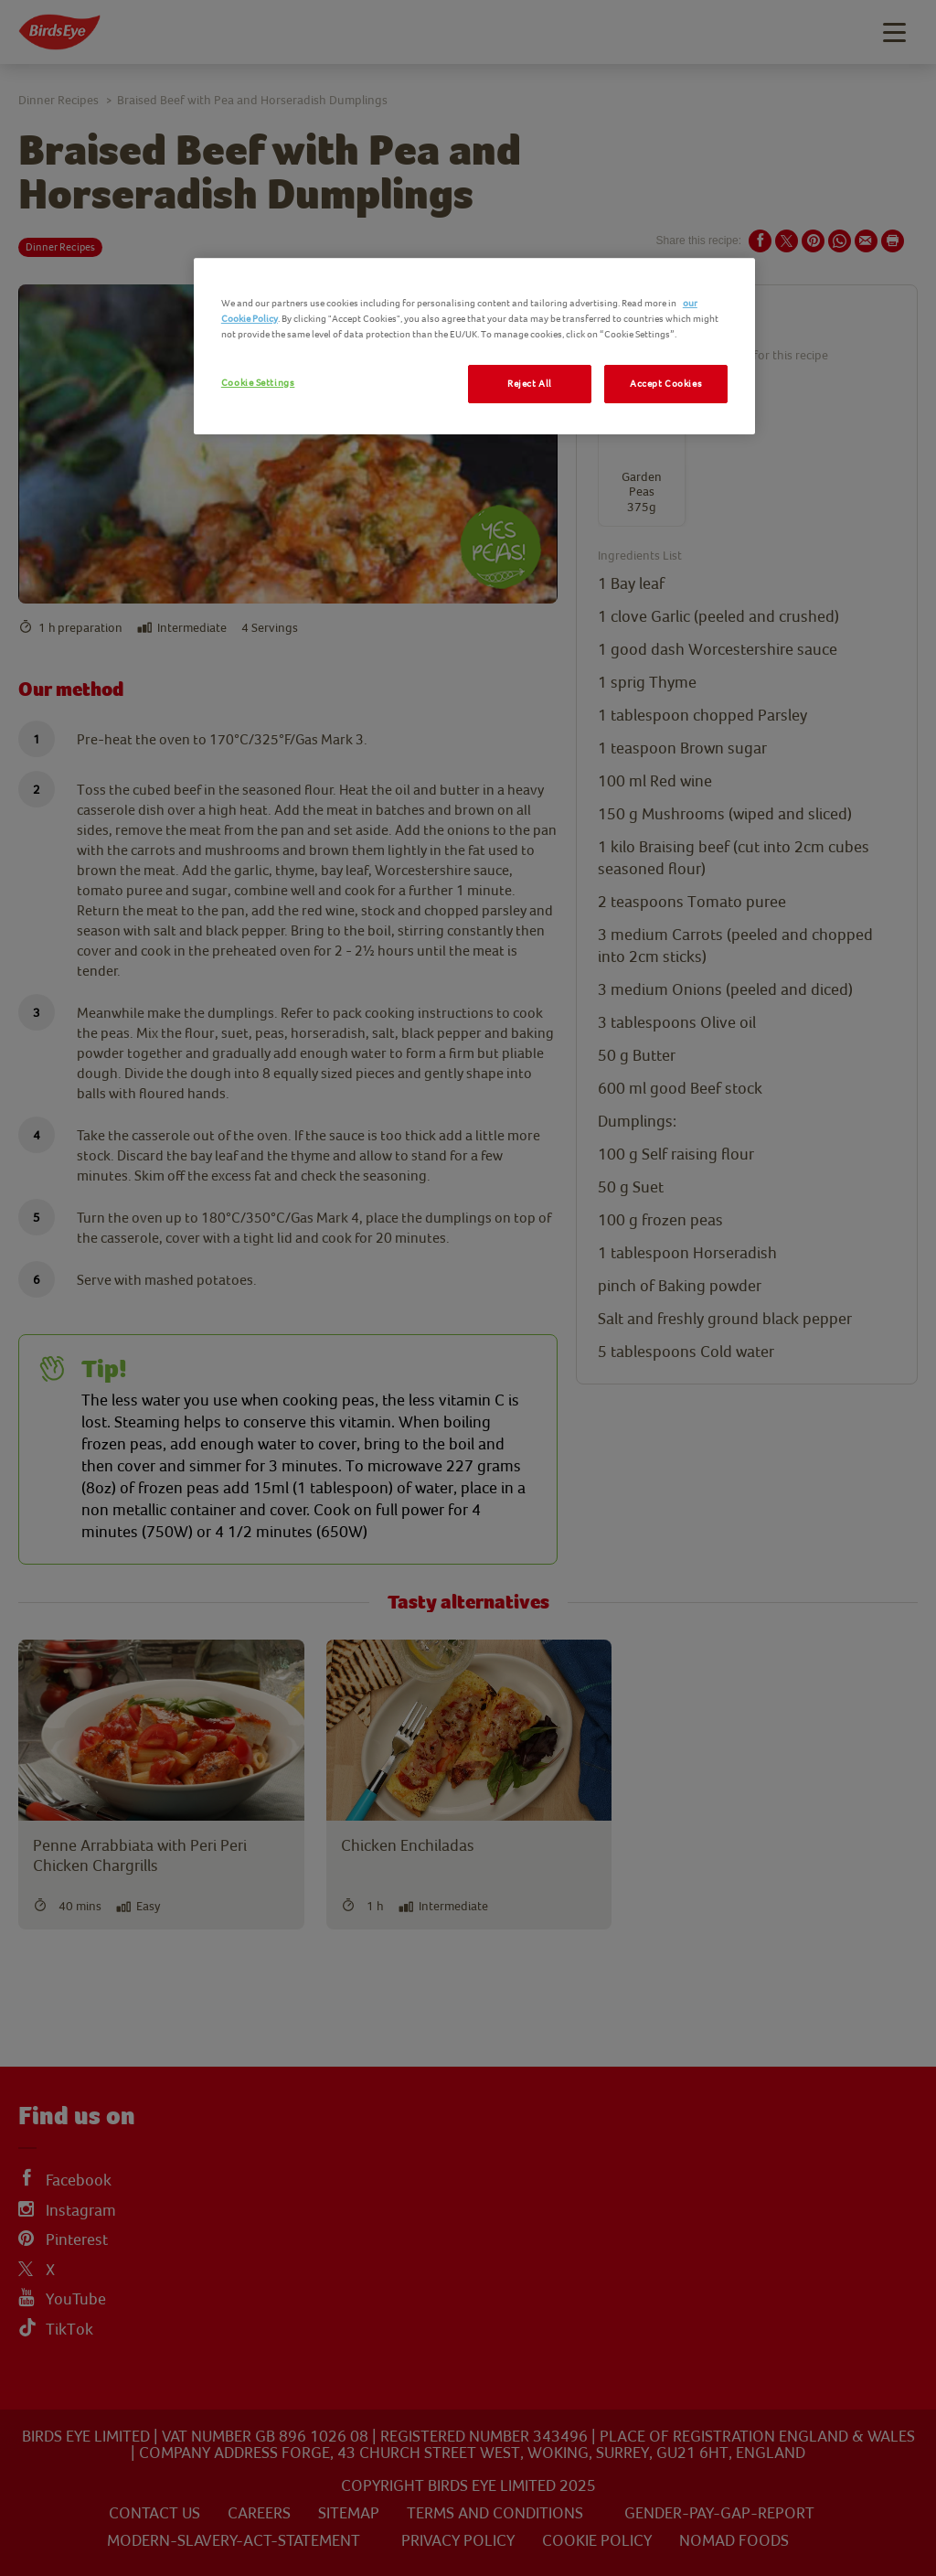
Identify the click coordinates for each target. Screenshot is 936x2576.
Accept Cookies (666, 384)
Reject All (529, 384)
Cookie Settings (258, 383)
